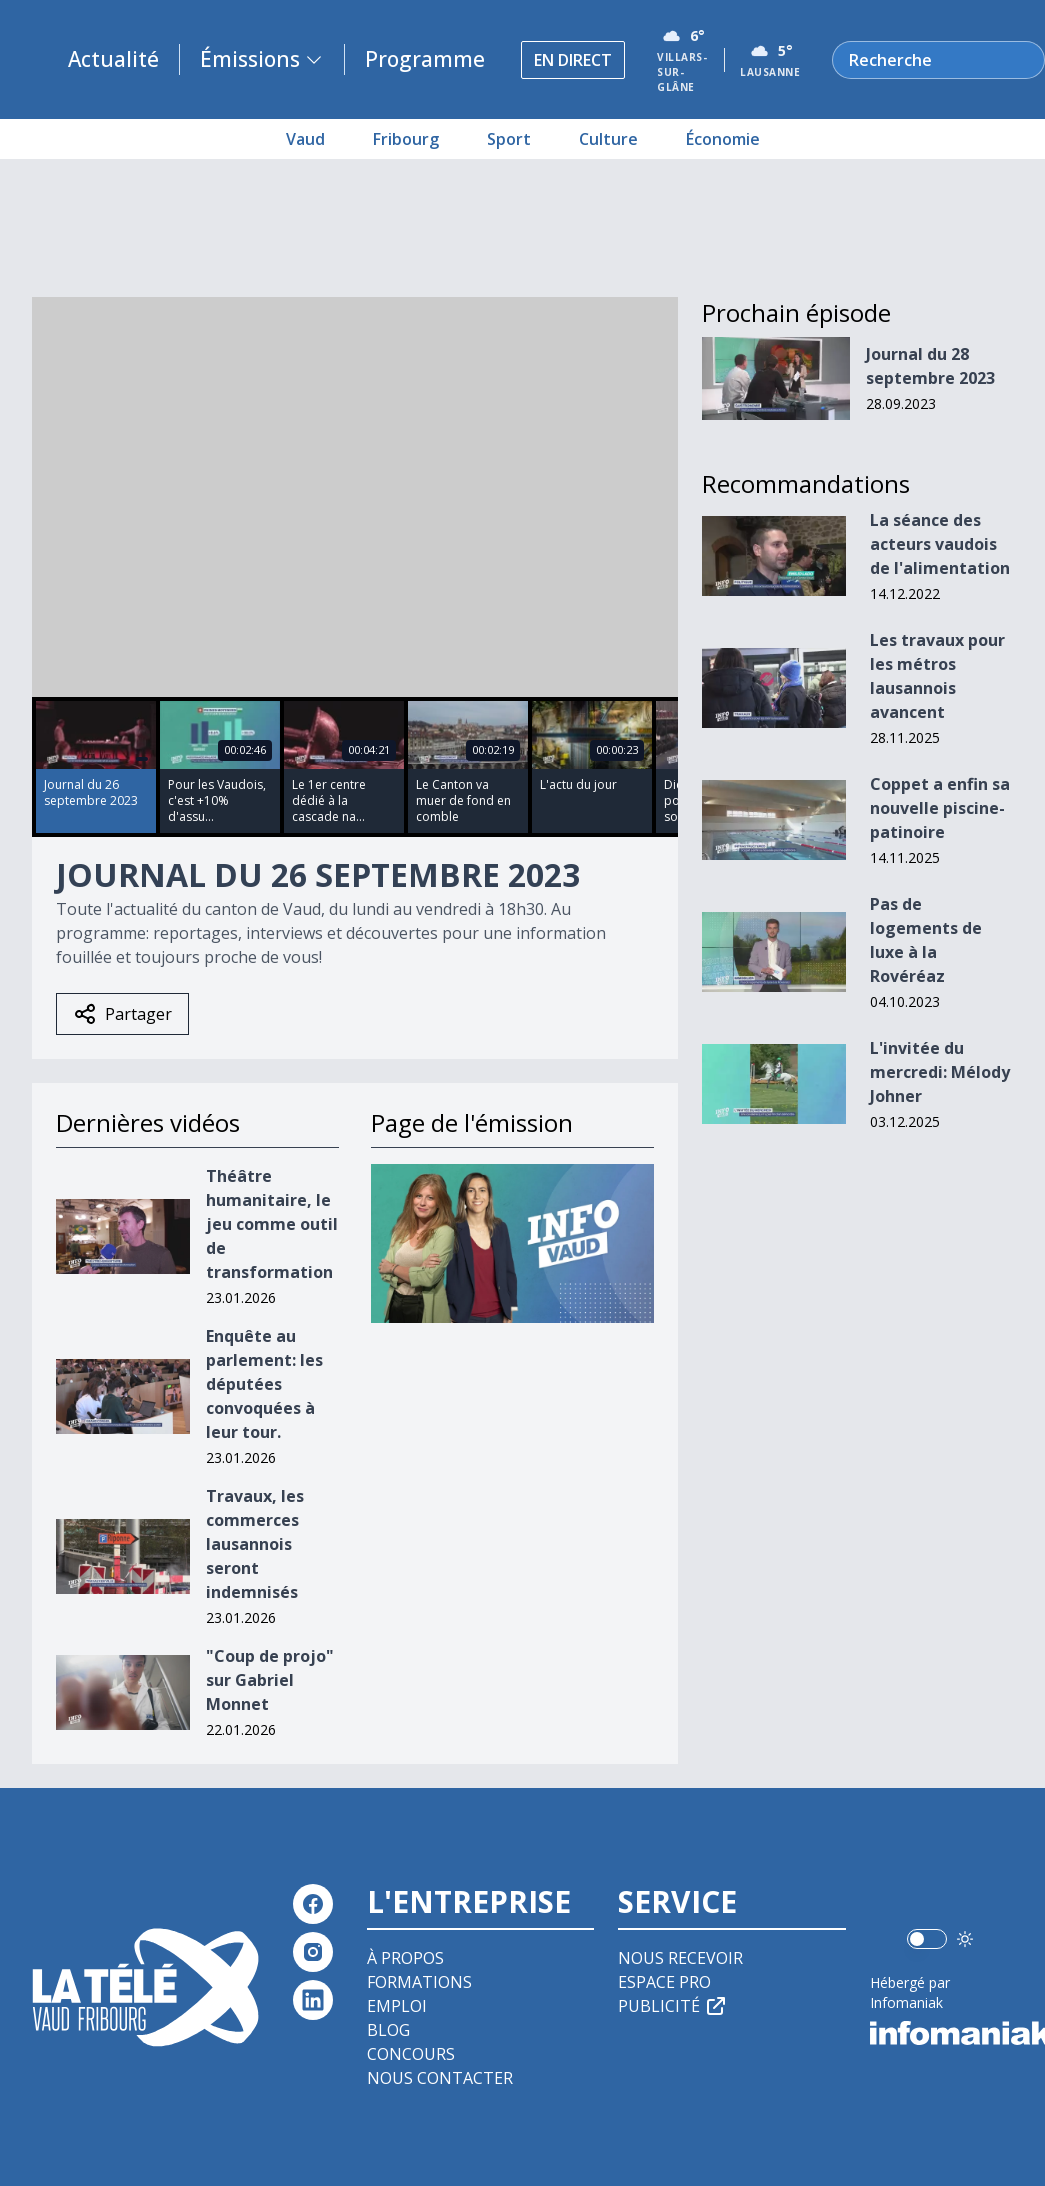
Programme (425, 59)
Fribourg (406, 139)
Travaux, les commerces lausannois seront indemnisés (255, 1544)
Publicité (673, 2006)
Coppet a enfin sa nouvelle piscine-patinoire (940, 808)
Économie (723, 139)
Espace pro (664, 1982)
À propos (405, 1958)
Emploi (397, 2006)
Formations (419, 1982)
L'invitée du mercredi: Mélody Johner (940, 1072)
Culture (608, 139)
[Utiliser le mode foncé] (965, 1939)
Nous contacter (440, 2078)
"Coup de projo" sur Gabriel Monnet (270, 1680)
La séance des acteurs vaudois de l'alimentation (940, 544)
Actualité (113, 59)
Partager (122, 1014)
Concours (411, 2054)
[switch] (927, 1939)
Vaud (305, 139)
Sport (509, 139)
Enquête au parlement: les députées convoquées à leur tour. (264, 1384)
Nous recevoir (680, 1958)
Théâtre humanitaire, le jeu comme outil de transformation (272, 1224)
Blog (388, 2030)
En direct (573, 60)
